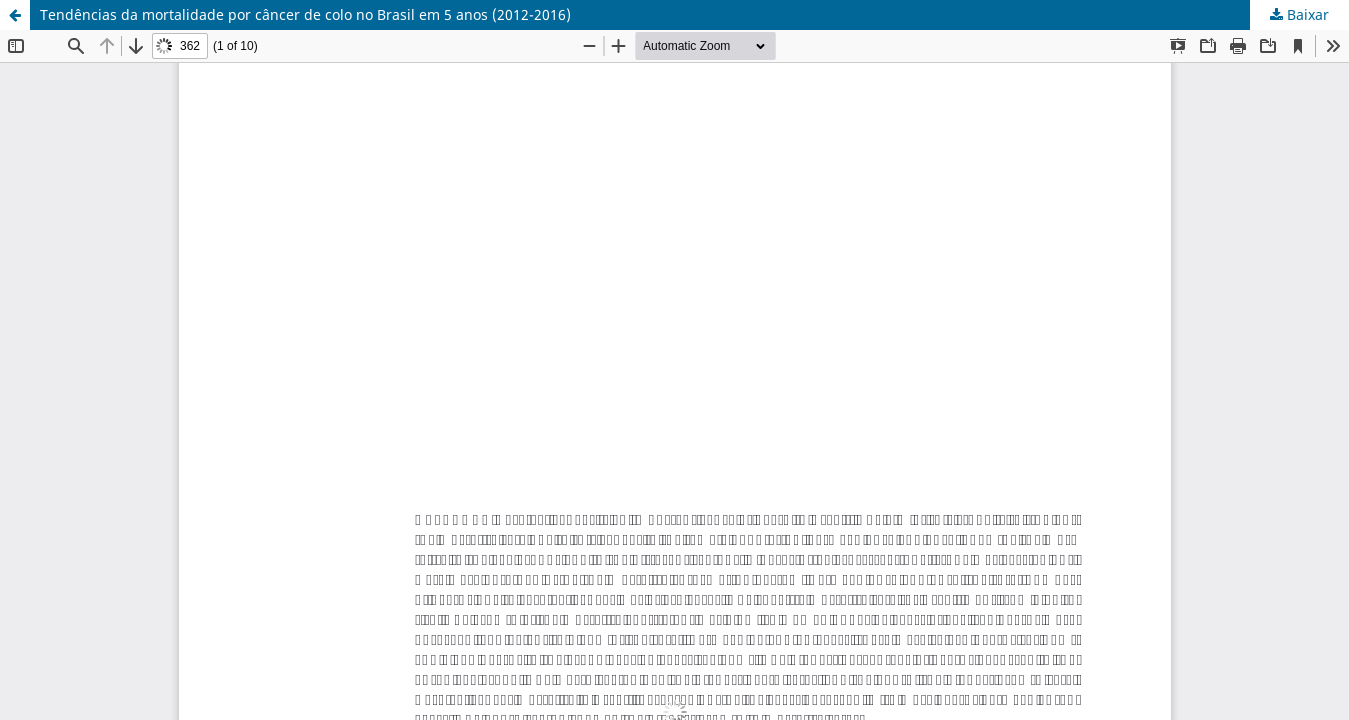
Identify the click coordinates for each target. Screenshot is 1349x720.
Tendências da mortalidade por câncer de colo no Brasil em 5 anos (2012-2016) (305, 14)
